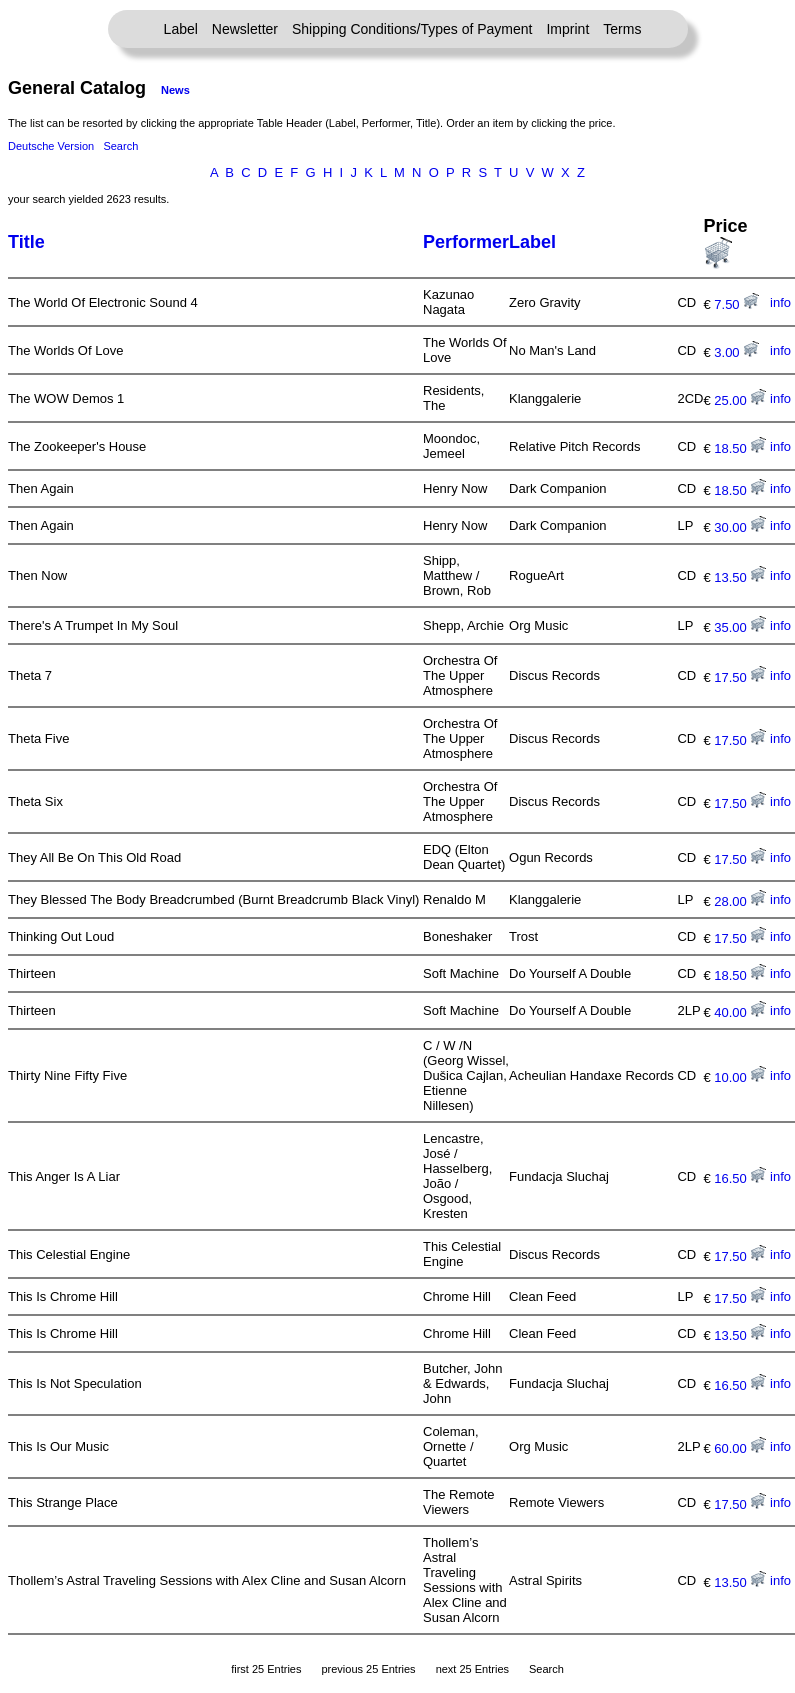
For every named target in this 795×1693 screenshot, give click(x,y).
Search (120, 146)
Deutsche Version (51, 146)
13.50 (740, 577)
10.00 (740, 1077)
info (780, 302)
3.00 (736, 352)
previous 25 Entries (368, 1669)
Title (26, 242)
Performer (466, 242)
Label (181, 29)
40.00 (740, 1012)
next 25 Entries (472, 1669)
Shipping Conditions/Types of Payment (412, 29)
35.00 (740, 627)
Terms (622, 29)
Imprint (567, 29)
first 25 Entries (266, 1669)
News (175, 90)
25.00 (740, 400)
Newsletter (245, 29)
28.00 (740, 901)
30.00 (740, 527)
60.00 (740, 1448)
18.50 (740, 448)
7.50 (736, 304)
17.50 (740, 677)
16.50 (740, 1178)
